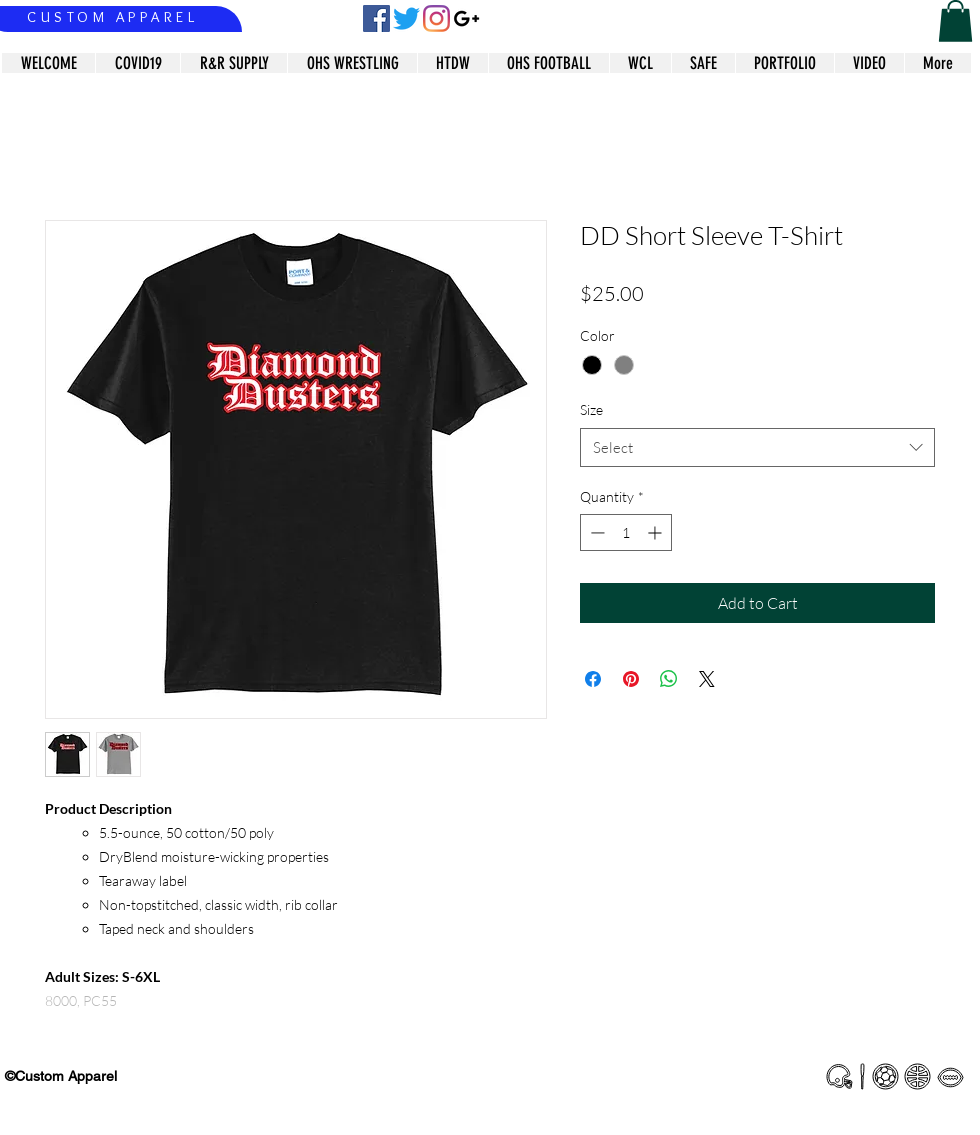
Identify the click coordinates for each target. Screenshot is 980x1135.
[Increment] (656, 532)
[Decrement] (595, 532)
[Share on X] (707, 679)
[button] (955, 21)
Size (591, 409)
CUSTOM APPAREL (112, 17)
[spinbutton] (626, 532)
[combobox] (757, 447)
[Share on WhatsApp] (669, 679)
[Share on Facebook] (593, 679)
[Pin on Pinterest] (631, 679)
